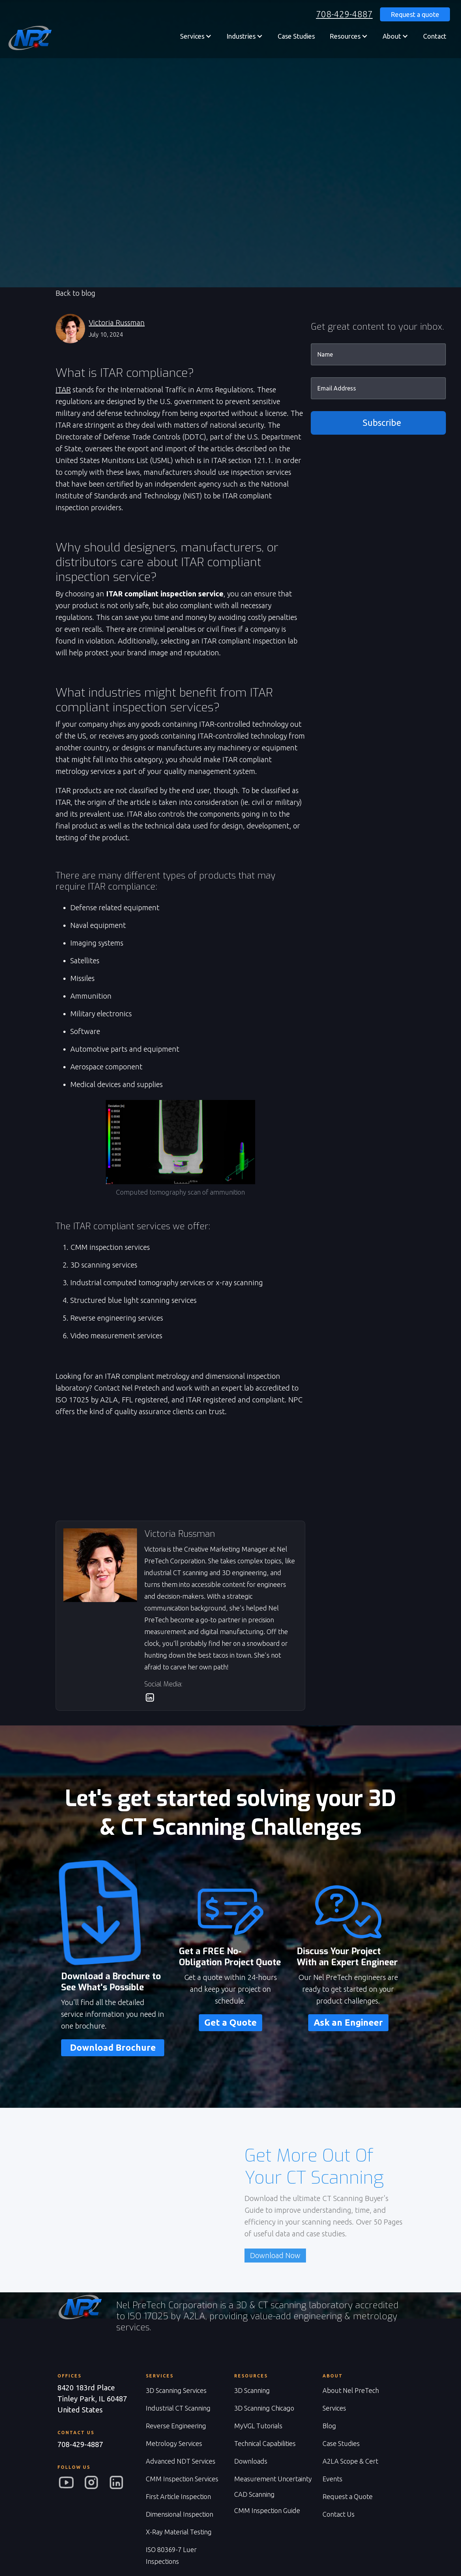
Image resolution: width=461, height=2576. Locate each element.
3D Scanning (252, 2390)
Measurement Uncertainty (273, 2478)
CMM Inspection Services (182, 2478)
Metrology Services (174, 2443)
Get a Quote (230, 2022)
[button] (196, 36)
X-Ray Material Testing (179, 2531)
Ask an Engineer (348, 2022)
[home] (29, 38)
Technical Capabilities (265, 2443)
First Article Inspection (178, 2496)
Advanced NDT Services (180, 2461)
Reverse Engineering (176, 2425)
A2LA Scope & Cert (350, 2461)
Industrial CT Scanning (178, 2408)
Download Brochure (113, 2048)
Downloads (250, 2461)
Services (334, 2408)
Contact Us (339, 2514)
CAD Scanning (254, 2494)
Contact (434, 36)
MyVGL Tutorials (258, 2425)
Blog (329, 2425)
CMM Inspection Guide (267, 2510)
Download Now (275, 2255)
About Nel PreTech (351, 2390)
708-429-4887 (344, 14)
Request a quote (415, 14)
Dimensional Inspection (179, 2514)
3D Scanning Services (176, 2390)
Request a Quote (348, 2496)
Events (332, 2478)
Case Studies (296, 36)
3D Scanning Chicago (264, 2408)
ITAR (63, 389)
